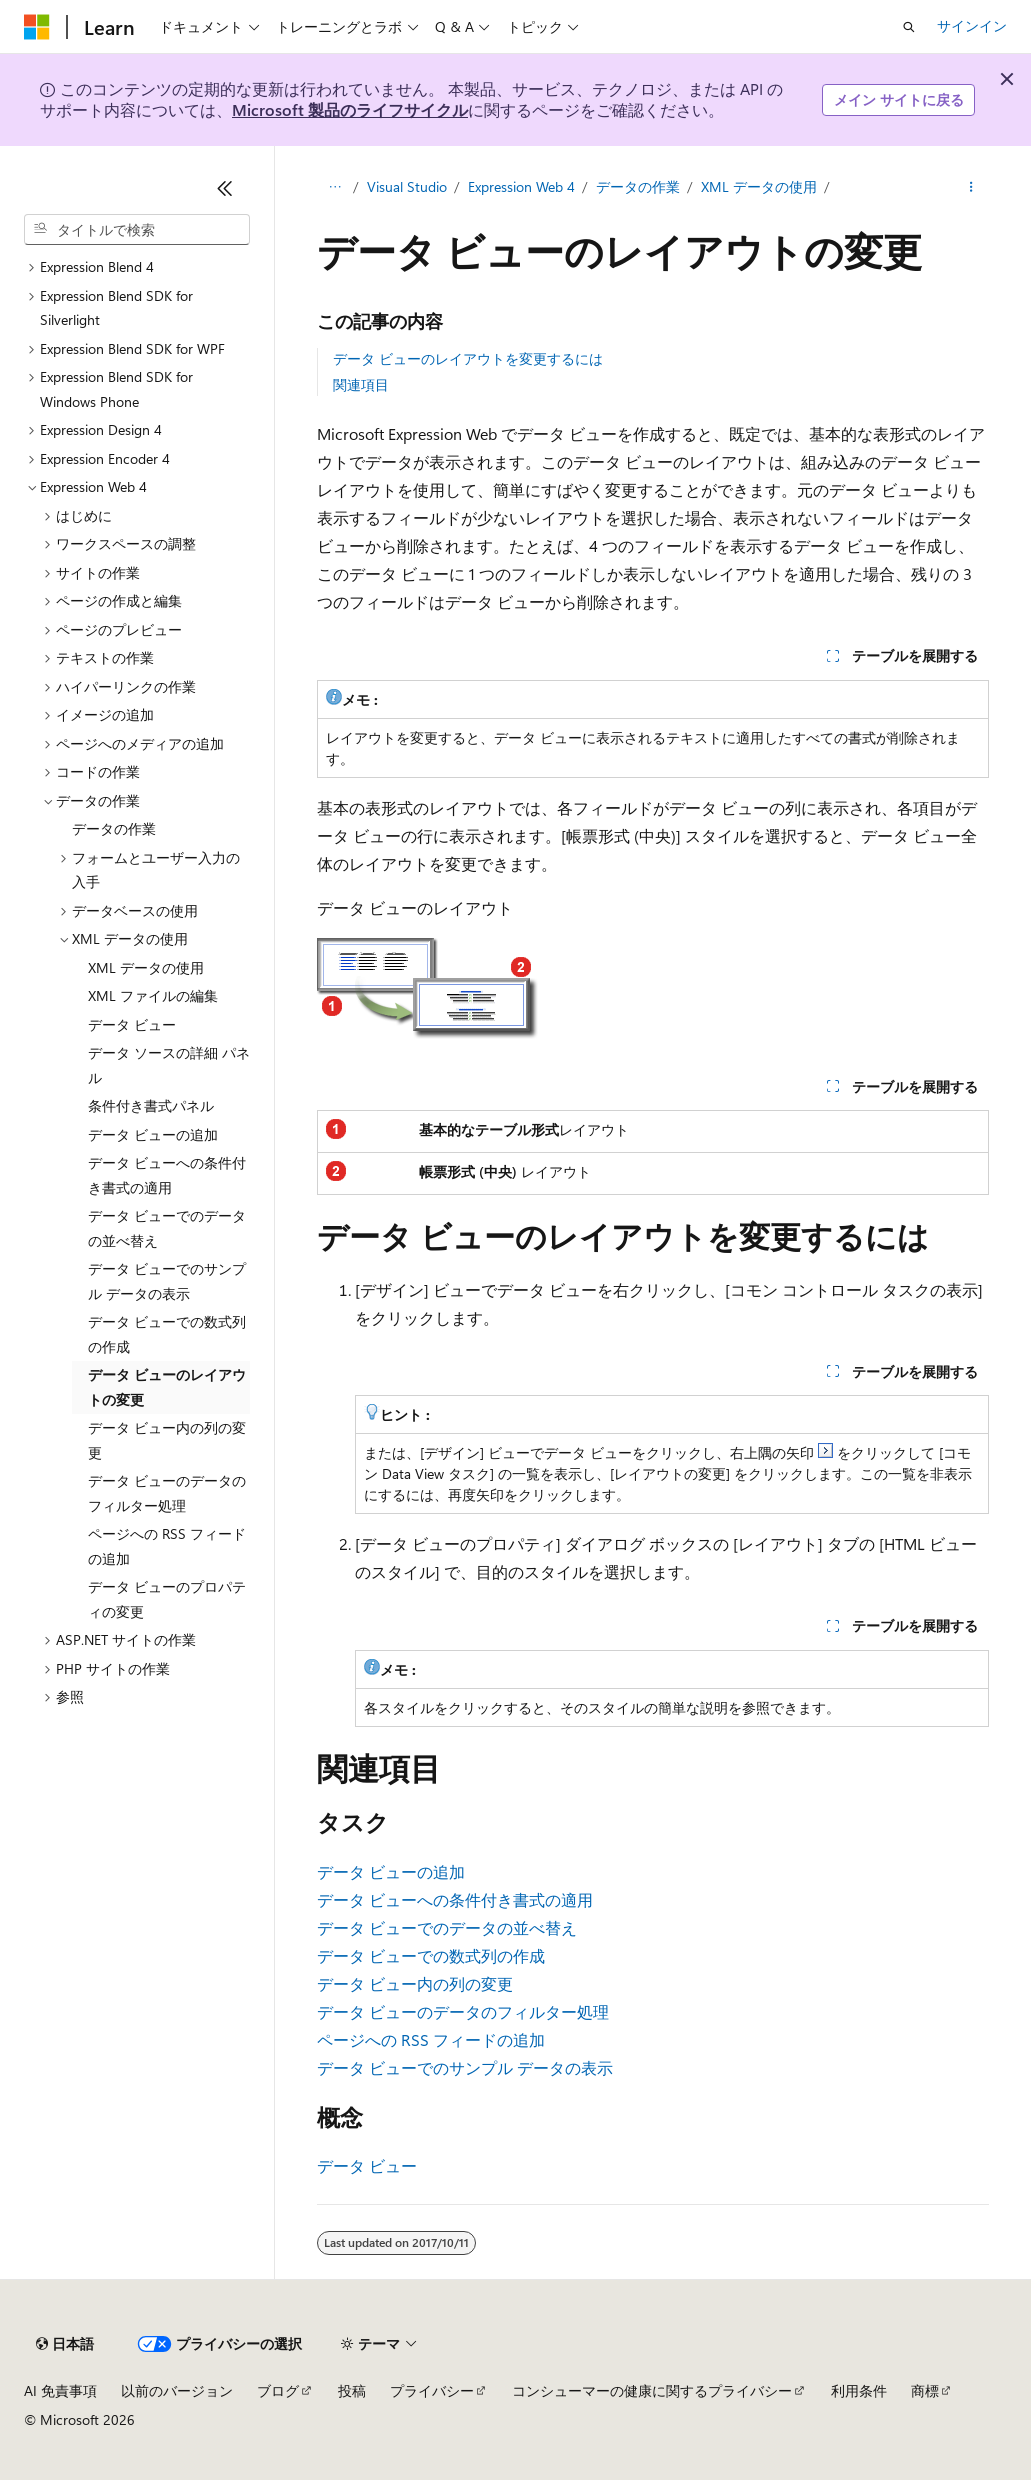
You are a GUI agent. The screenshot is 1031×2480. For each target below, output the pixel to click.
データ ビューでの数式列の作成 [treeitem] (167, 1334)
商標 (925, 2390)
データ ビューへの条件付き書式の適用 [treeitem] (167, 1175)
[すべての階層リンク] (334, 187)
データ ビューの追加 (391, 1871)
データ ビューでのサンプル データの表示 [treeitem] (167, 1281)
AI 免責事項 (60, 2390)
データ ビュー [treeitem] (132, 1024)
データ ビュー (367, 2165)
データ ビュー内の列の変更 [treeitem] (167, 1440)
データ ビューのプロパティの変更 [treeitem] (167, 1599)
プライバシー (432, 2390)
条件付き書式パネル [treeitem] (151, 1105)
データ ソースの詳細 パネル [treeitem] (169, 1065)
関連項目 (361, 384)
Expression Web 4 (521, 186)
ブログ (278, 2390)
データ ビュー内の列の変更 (415, 1983)
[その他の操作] (971, 187)
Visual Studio (407, 186)
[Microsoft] (37, 27)
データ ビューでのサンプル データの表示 (465, 2067)
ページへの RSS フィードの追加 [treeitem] (167, 1546)
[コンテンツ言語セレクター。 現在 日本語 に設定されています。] (65, 2344)
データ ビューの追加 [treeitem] (153, 1134)
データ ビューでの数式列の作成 (431, 1955)
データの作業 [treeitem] (114, 828)
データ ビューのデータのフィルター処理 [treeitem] (167, 1493)
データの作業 (638, 186)
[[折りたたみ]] (225, 188)
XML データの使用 (759, 186)
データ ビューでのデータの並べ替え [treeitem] (167, 1228)
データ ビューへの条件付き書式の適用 (455, 1899)
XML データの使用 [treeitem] (146, 967)
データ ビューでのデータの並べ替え (447, 1927)
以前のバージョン (177, 2390)
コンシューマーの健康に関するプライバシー (652, 2390)
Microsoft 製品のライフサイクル (350, 109)
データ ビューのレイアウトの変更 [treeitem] (167, 1387)
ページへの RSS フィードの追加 (431, 2039)
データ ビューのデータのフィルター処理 (463, 2011)
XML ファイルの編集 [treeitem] (153, 995)
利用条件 (859, 2390)
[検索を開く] (909, 27)
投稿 (352, 2390)
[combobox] (137, 230)
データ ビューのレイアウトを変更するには (468, 358)
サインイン (972, 25)
